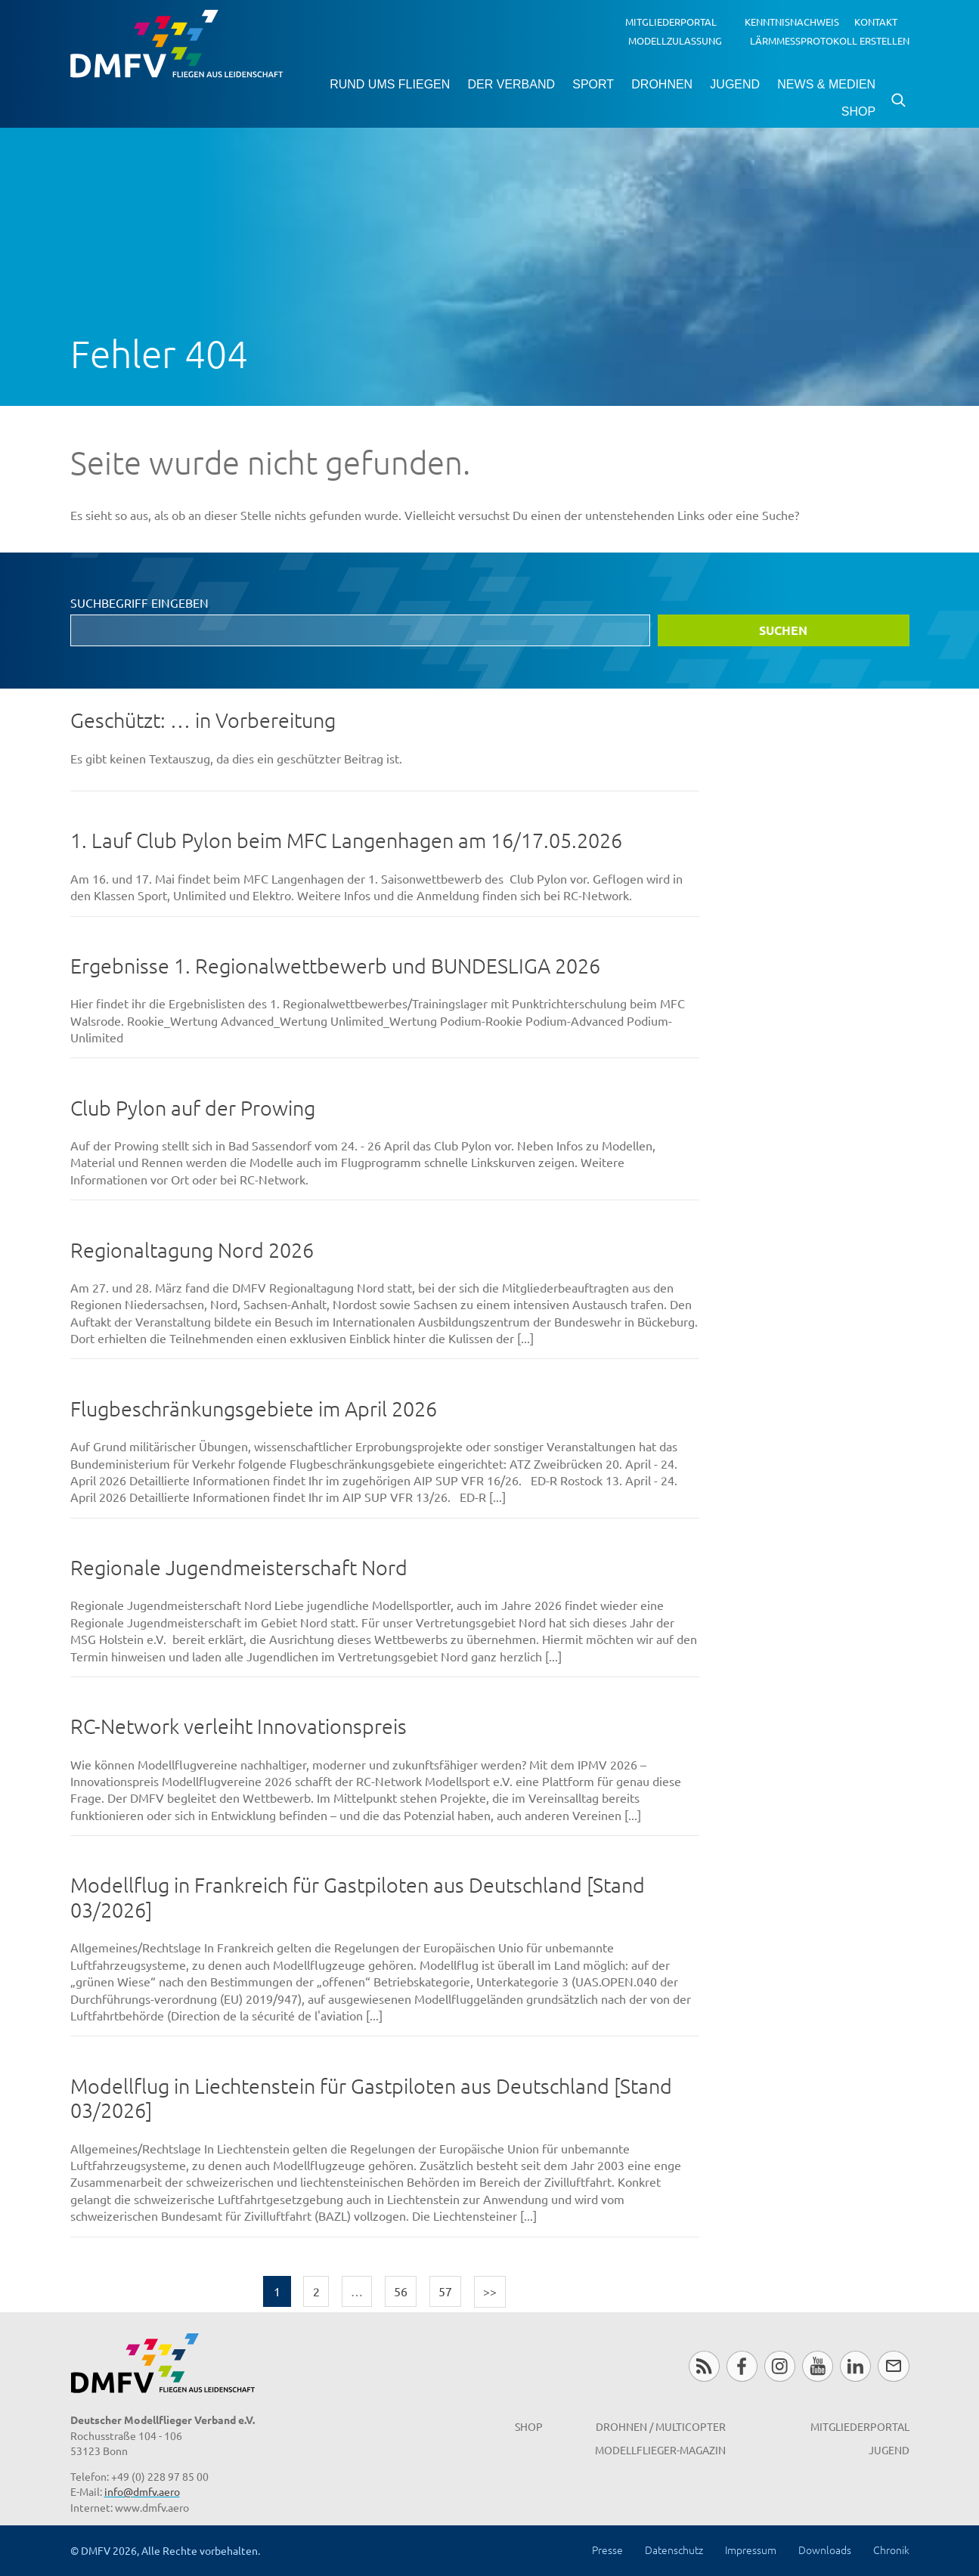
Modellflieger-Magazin (660, 2450)
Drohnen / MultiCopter (661, 2426)
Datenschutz (674, 2549)
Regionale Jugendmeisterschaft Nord (238, 1567)
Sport (593, 84)
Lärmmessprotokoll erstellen (829, 39)
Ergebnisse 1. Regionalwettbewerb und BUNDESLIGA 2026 (335, 965)
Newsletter (893, 2366)
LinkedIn (855, 2366)
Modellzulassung (675, 39)
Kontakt (875, 21)
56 (400, 2291)
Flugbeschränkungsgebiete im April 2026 (253, 1408)
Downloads (824, 2549)
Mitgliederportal (671, 21)
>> (490, 2291)
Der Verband (511, 84)
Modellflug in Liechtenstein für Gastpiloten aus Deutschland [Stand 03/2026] (371, 2098)
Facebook (742, 2366)
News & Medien (826, 84)
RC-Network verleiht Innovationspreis (238, 1726)
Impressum (750, 2549)
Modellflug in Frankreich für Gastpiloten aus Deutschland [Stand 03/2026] (357, 1897)
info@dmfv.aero (142, 2491)
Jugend (735, 84)
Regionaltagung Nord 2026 (192, 1249)
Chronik (891, 2549)
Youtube (817, 2366)
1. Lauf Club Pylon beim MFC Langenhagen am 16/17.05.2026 (346, 840)
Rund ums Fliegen (390, 84)
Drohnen (661, 84)
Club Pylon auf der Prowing (192, 1107)
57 (445, 2291)
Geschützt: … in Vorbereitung (203, 719)
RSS (704, 2366)
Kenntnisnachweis (792, 21)
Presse (607, 2549)
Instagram (779, 2366)
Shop (858, 111)
